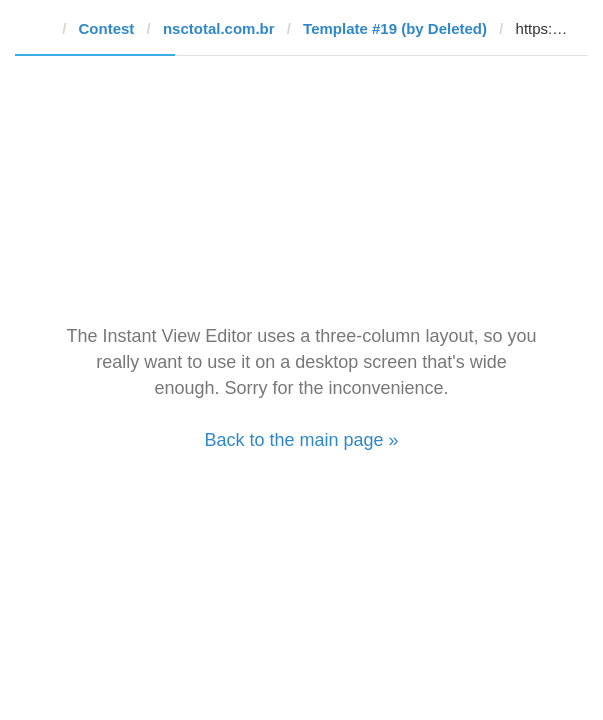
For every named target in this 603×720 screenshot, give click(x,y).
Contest (107, 28)
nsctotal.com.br (219, 28)
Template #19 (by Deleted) (395, 28)
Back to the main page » (301, 440)
